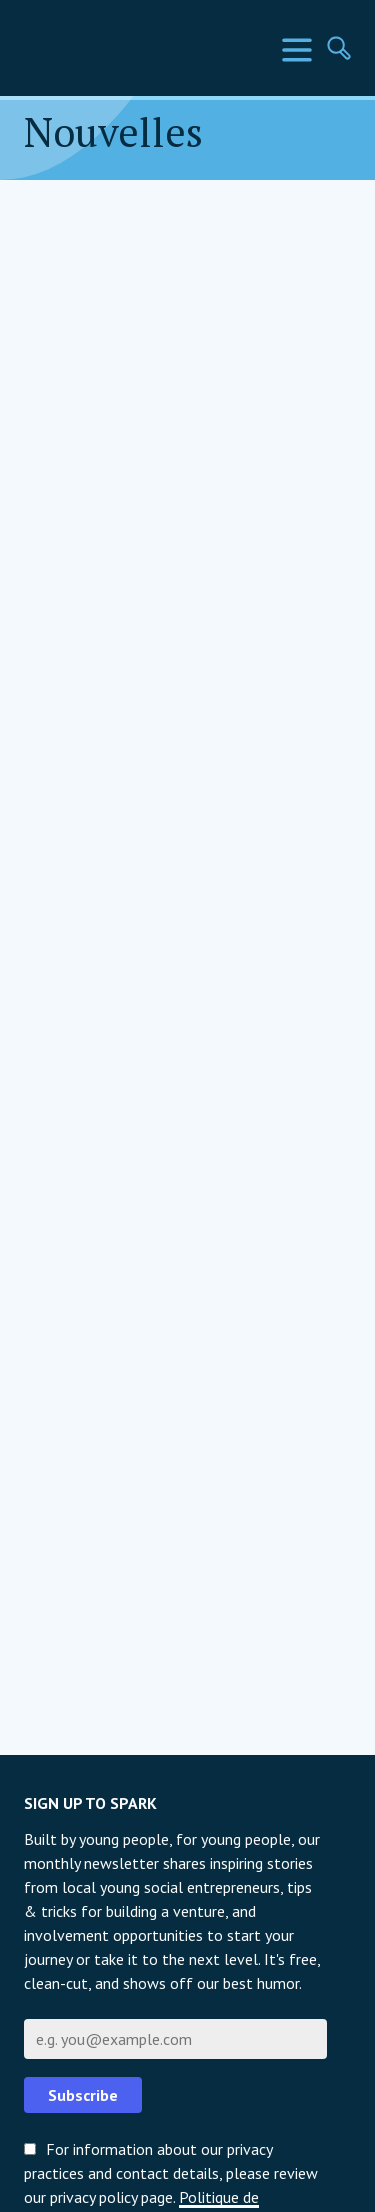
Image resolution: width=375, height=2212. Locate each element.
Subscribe (83, 2095)
